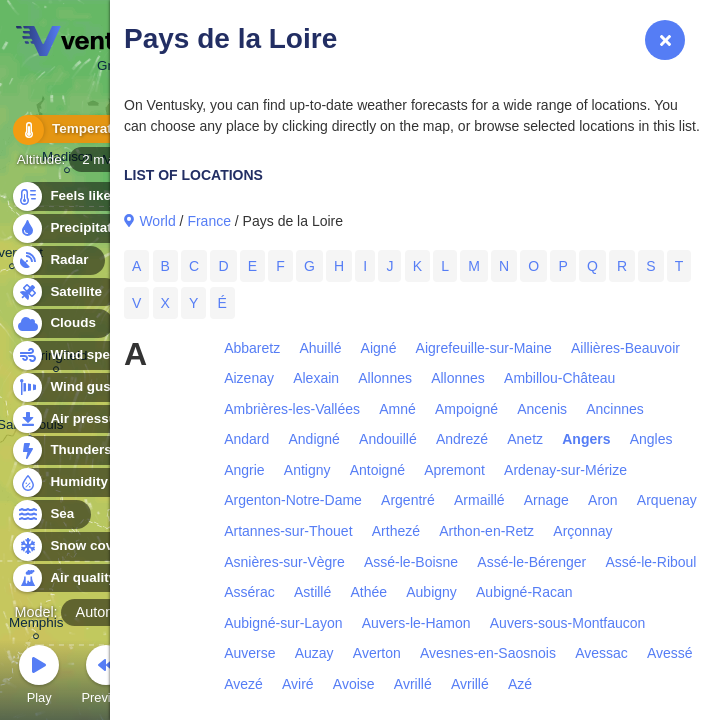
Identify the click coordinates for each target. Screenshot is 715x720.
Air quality (71, 578)
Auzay (314, 653)
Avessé (670, 653)
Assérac (249, 592)
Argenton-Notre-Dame (293, 500)
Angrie (244, 470)
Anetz (525, 439)
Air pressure (78, 419)
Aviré (298, 684)
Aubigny (431, 592)
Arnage (546, 500)
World (157, 221)
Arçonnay (582, 531)
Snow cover (76, 546)
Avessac (601, 653)
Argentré (408, 500)
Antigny (307, 470)
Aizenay (249, 378)
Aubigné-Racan (524, 592)
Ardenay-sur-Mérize (565, 470)
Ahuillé (320, 348)
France (209, 221)
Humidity (67, 482)
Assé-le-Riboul (650, 562)
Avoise (354, 684)
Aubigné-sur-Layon (283, 623)
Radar (58, 260)
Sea (50, 514)
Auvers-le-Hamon (416, 623)
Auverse (249, 653)
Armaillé (479, 500)
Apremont (454, 470)
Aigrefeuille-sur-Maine (484, 348)
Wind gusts (75, 387)
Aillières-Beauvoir (625, 348)
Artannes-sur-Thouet (288, 531)
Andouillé (388, 439)
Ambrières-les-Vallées (292, 409)
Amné (397, 409)
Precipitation (79, 228)
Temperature (79, 129)
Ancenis (542, 409)
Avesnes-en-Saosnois (488, 653)
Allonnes (385, 378)
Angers (586, 439)
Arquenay (667, 500)
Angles (651, 439)
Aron (603, 500)
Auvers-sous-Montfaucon (568, 623)
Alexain (316, 378)
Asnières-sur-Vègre (284, 562)
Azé (520, 684)
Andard (246, 439)
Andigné (314, 439)
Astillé (312, 592)
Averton (377, 653)
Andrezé (462, 439)
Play (39, 677)
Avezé (243, 684)
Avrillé (413, 684)
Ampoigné (466, 409)
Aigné (379, 348)
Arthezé (396, 531)
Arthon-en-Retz (486, 531)
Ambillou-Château (559, 378)
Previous (106, 677)
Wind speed (76, 355)
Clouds (61, 323)
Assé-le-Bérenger (531, 562)
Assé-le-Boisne (411, 562)
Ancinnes (615, 409)
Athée (368, 592)
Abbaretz (252, 348)
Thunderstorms (88, 450)
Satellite (64, 292)
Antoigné (377, 470)
